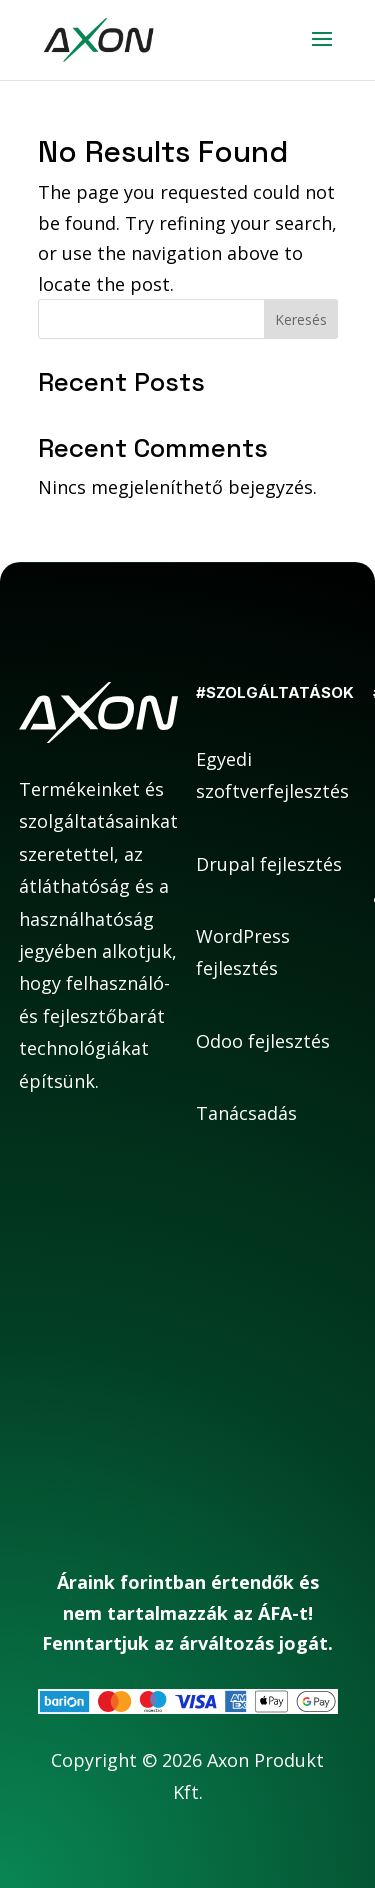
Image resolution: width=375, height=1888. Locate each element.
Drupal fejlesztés (269, 864)
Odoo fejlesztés (263, 1041)
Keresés (301, 319)
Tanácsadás (246, 1113)
